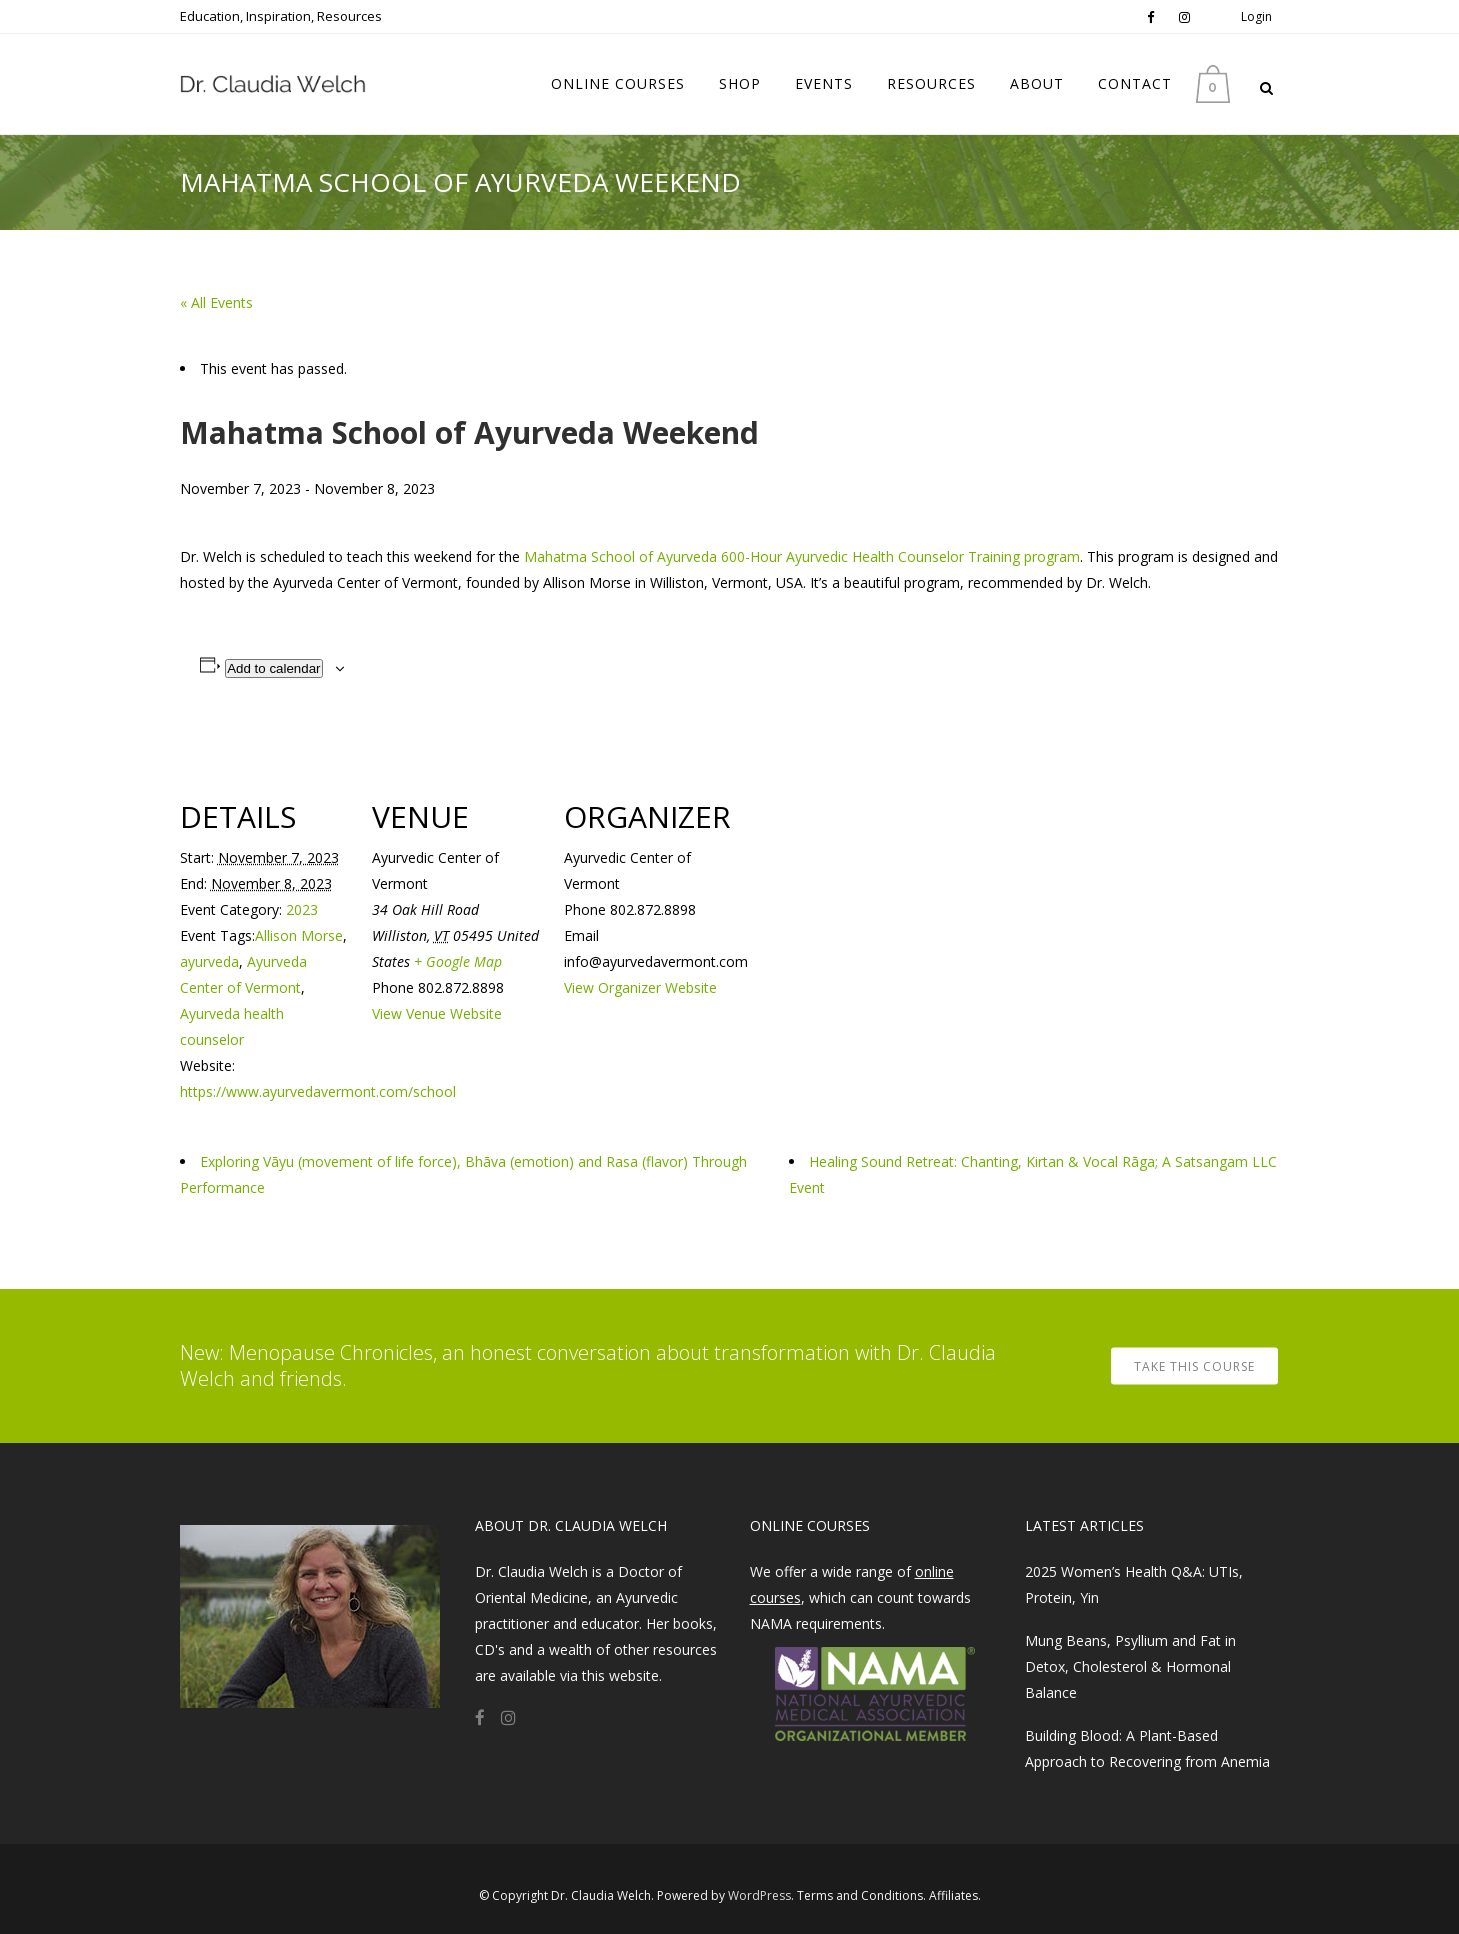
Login (1256, 16)
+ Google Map (458, 961)
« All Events (216, 302)
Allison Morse (299, 935)
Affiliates (953, 1895)
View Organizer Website (640, 987)
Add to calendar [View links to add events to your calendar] (273, 668)
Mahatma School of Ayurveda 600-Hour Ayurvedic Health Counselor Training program (802, 556)
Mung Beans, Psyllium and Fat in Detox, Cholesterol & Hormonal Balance (1130, 1666)
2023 (302, 909)
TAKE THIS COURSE (1194, 1366)
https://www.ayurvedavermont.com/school (318, 1091)
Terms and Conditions (860, 1895)
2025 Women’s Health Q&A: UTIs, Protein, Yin (1134, 1584)
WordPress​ (759, 1895)
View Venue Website (437, 1013)
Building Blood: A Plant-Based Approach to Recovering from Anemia (1147, 1748)
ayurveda (209, 961)
